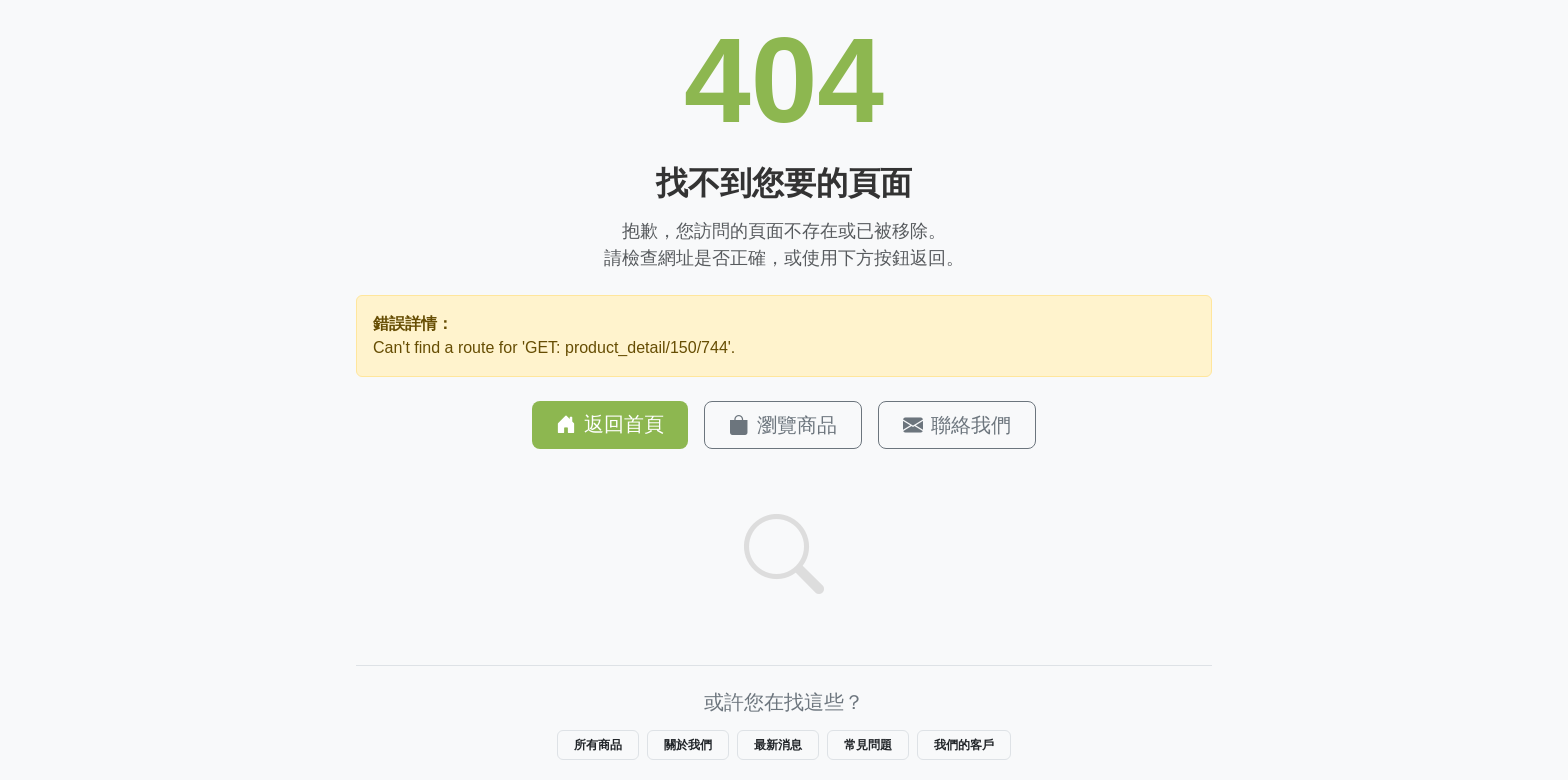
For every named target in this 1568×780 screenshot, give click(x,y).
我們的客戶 (964, 745)
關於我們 (688, 745)
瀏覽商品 (783, 425)
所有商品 (598, 745)
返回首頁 (610, 424)
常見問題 (868, 745)
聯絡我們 (957, 425)
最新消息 (778, 745)
